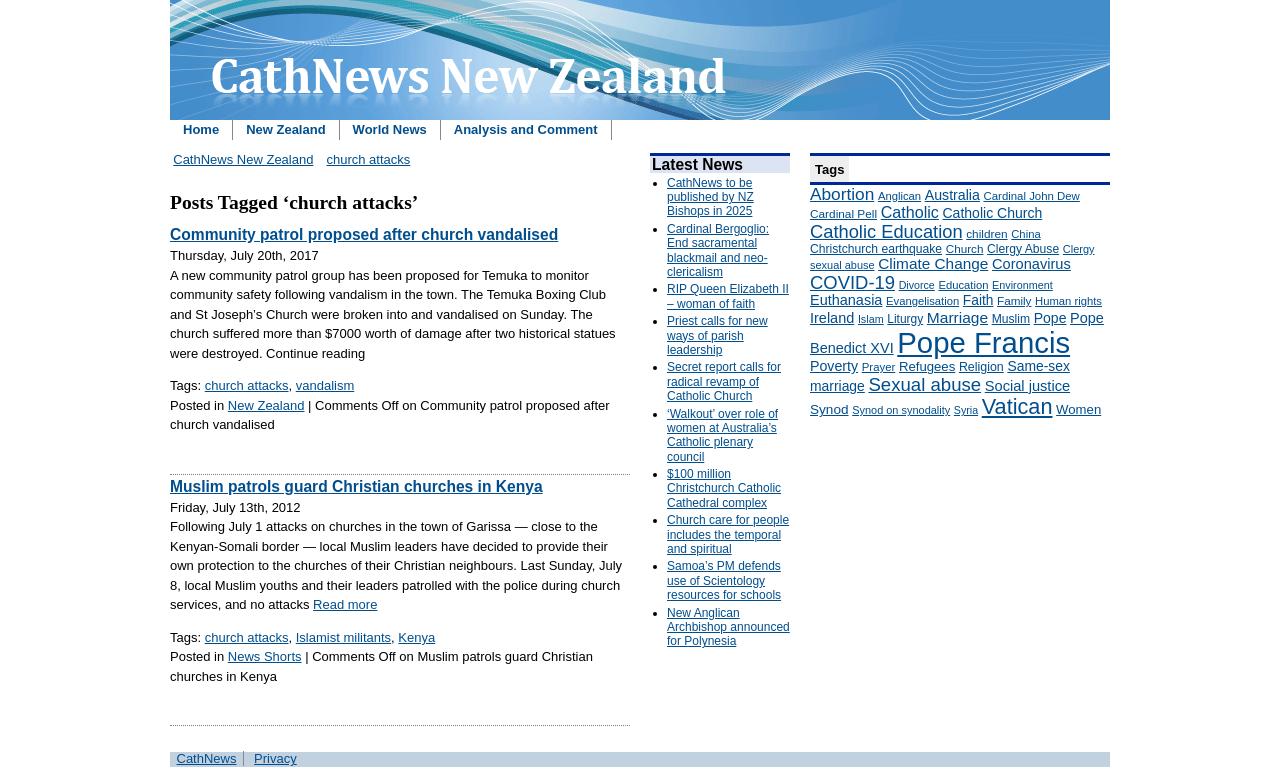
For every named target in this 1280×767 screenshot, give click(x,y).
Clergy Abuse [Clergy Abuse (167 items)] (1023, 249)
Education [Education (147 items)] (963, 285)
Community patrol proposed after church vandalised (364, 234)
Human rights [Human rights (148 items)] (1068, 301)
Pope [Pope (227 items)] (1050, 318)
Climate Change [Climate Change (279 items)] (933, 263)
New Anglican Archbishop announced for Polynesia (728, 627)
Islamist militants (343, 637)
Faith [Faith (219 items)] (978, 300)
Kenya (416, 637)
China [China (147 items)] (1025, 234)
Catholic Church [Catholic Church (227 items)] (992, 213)
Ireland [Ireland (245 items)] (832, 318)
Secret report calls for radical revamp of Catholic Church (724, 381)
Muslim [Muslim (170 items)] (1011, 319)
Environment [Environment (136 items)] (1022, 285)
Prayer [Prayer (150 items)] (879, 367)
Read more (345, 604)
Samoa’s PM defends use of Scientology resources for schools (724, 580)
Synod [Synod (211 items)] (829, 409)
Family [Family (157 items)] (1014, 300)
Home (201, 129)
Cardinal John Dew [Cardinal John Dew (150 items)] (1032, 196)
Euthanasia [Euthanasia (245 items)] (846, 300)
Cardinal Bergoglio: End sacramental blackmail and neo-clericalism (718, 250)
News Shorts (265, 656)
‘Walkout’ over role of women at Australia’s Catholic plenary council (722, 435)
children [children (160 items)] (986, 234)
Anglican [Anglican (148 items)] (899, 196)
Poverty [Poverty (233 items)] (834, 366)
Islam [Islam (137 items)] (871, 319)
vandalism (325, 385)
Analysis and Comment (526, 129)
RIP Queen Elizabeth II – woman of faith (728, 296)
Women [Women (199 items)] (1078, 409)
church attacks (368, 159)
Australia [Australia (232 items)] (952, 195)
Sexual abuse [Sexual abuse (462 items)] (924, 384)
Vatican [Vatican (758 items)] (1017, 406)
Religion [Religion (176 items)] (981, 367)
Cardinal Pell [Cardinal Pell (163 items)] (843, 214)
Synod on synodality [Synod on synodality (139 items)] (901, 410)
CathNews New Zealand (243, 159)
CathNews (207, 758)
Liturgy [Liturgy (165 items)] (905, 319)
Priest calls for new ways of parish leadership (717, 335)
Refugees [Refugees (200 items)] (927, 366)
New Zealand (285, 129)
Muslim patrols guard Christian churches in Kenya (356, 486)
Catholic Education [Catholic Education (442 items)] (886, 231)
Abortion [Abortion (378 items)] (842, 194)
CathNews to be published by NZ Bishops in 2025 (710, 197)
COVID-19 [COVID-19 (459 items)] (852, 282)
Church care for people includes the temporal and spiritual (728, 534)
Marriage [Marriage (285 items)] (957, 317)
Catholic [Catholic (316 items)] (910, 212)
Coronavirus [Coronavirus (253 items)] (1031, 264)
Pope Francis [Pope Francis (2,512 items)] (983, 342)
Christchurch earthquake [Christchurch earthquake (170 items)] (876, 249)
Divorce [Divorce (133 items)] (917, 285)
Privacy (275, 758)
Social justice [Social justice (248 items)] (1027, 386)
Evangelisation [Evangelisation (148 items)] (922, 301)
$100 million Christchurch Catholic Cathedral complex (724, 488)
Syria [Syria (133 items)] (966, 410)
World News (390, 129)
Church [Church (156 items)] (965, 248)
